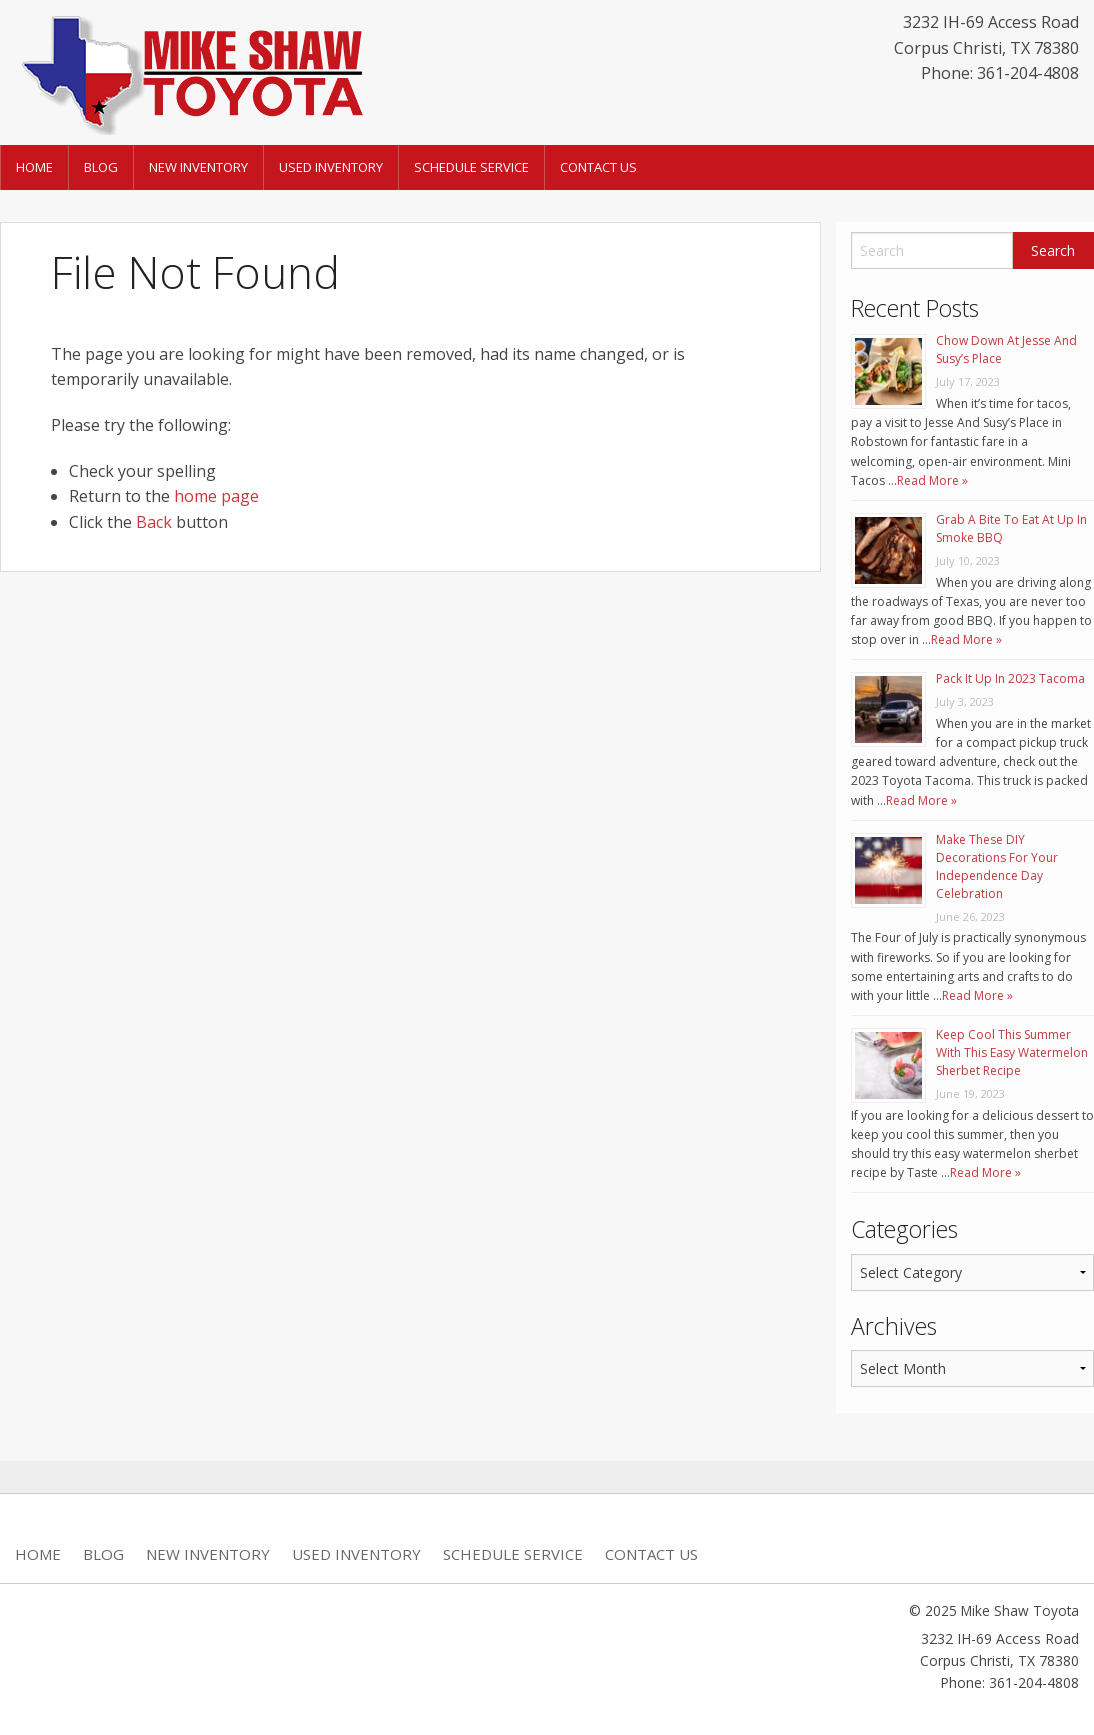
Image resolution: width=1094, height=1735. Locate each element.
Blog (101, 167)
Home (34, 167)
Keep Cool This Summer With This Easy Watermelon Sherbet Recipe (1012, 1052)
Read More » (932, 480)
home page (216, 496)
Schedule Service (471, 167)
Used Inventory (331, 167)
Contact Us (598, 167)
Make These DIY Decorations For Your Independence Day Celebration (997, 866)
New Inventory (198, 167)
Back (154, 522)
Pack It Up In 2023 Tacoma (1010, 678)
